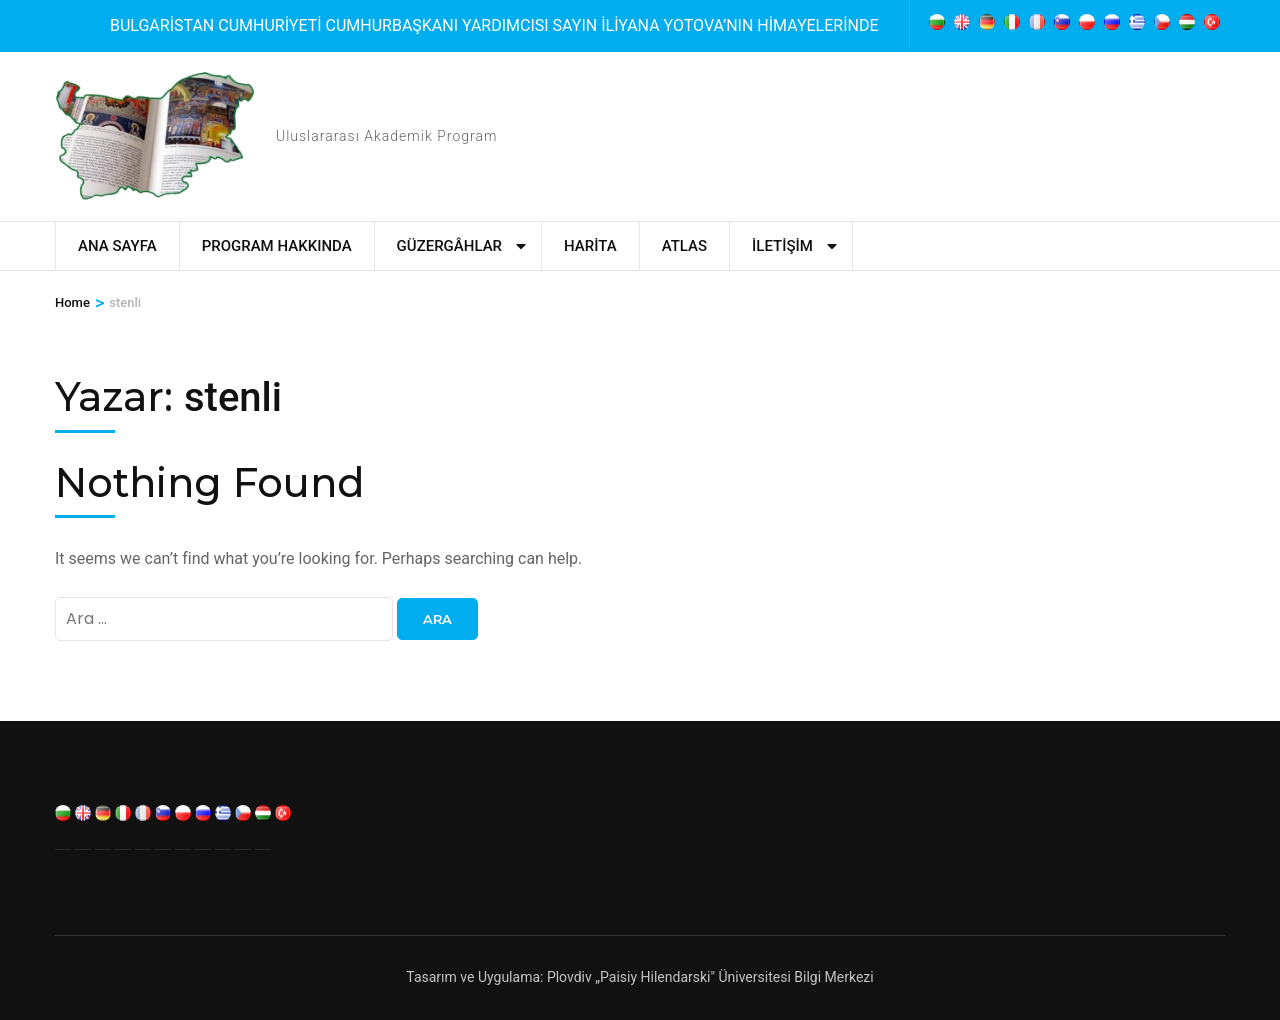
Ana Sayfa (117, 246)
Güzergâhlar (449, 246)
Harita (590, 246)
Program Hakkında (277, 246)
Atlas (684, 246)
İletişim (782, 246)
